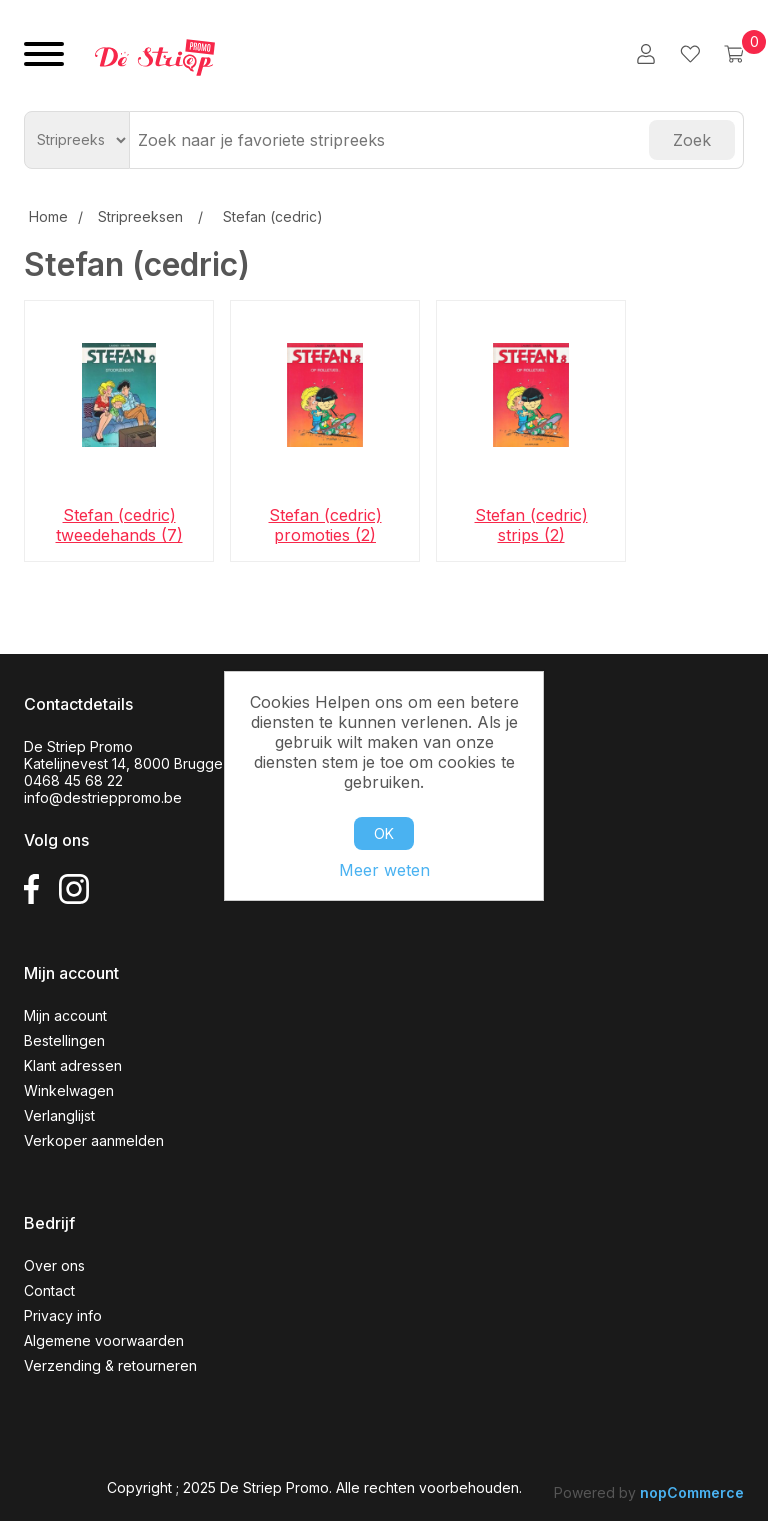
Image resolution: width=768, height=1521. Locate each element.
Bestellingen (64, 1040)
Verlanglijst (59, 1115)
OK (384, 833)
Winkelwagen (69, 1090)
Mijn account (65, 1015)
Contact (49, 1290)
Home (48, 216)
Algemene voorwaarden (104, 1340)
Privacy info (63, 1315)
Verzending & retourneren (110, 1365)
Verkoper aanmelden (94, 1140)
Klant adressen (73, 1065)
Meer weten (384, 870)
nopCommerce (692, 1492)
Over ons (54, 1265)
